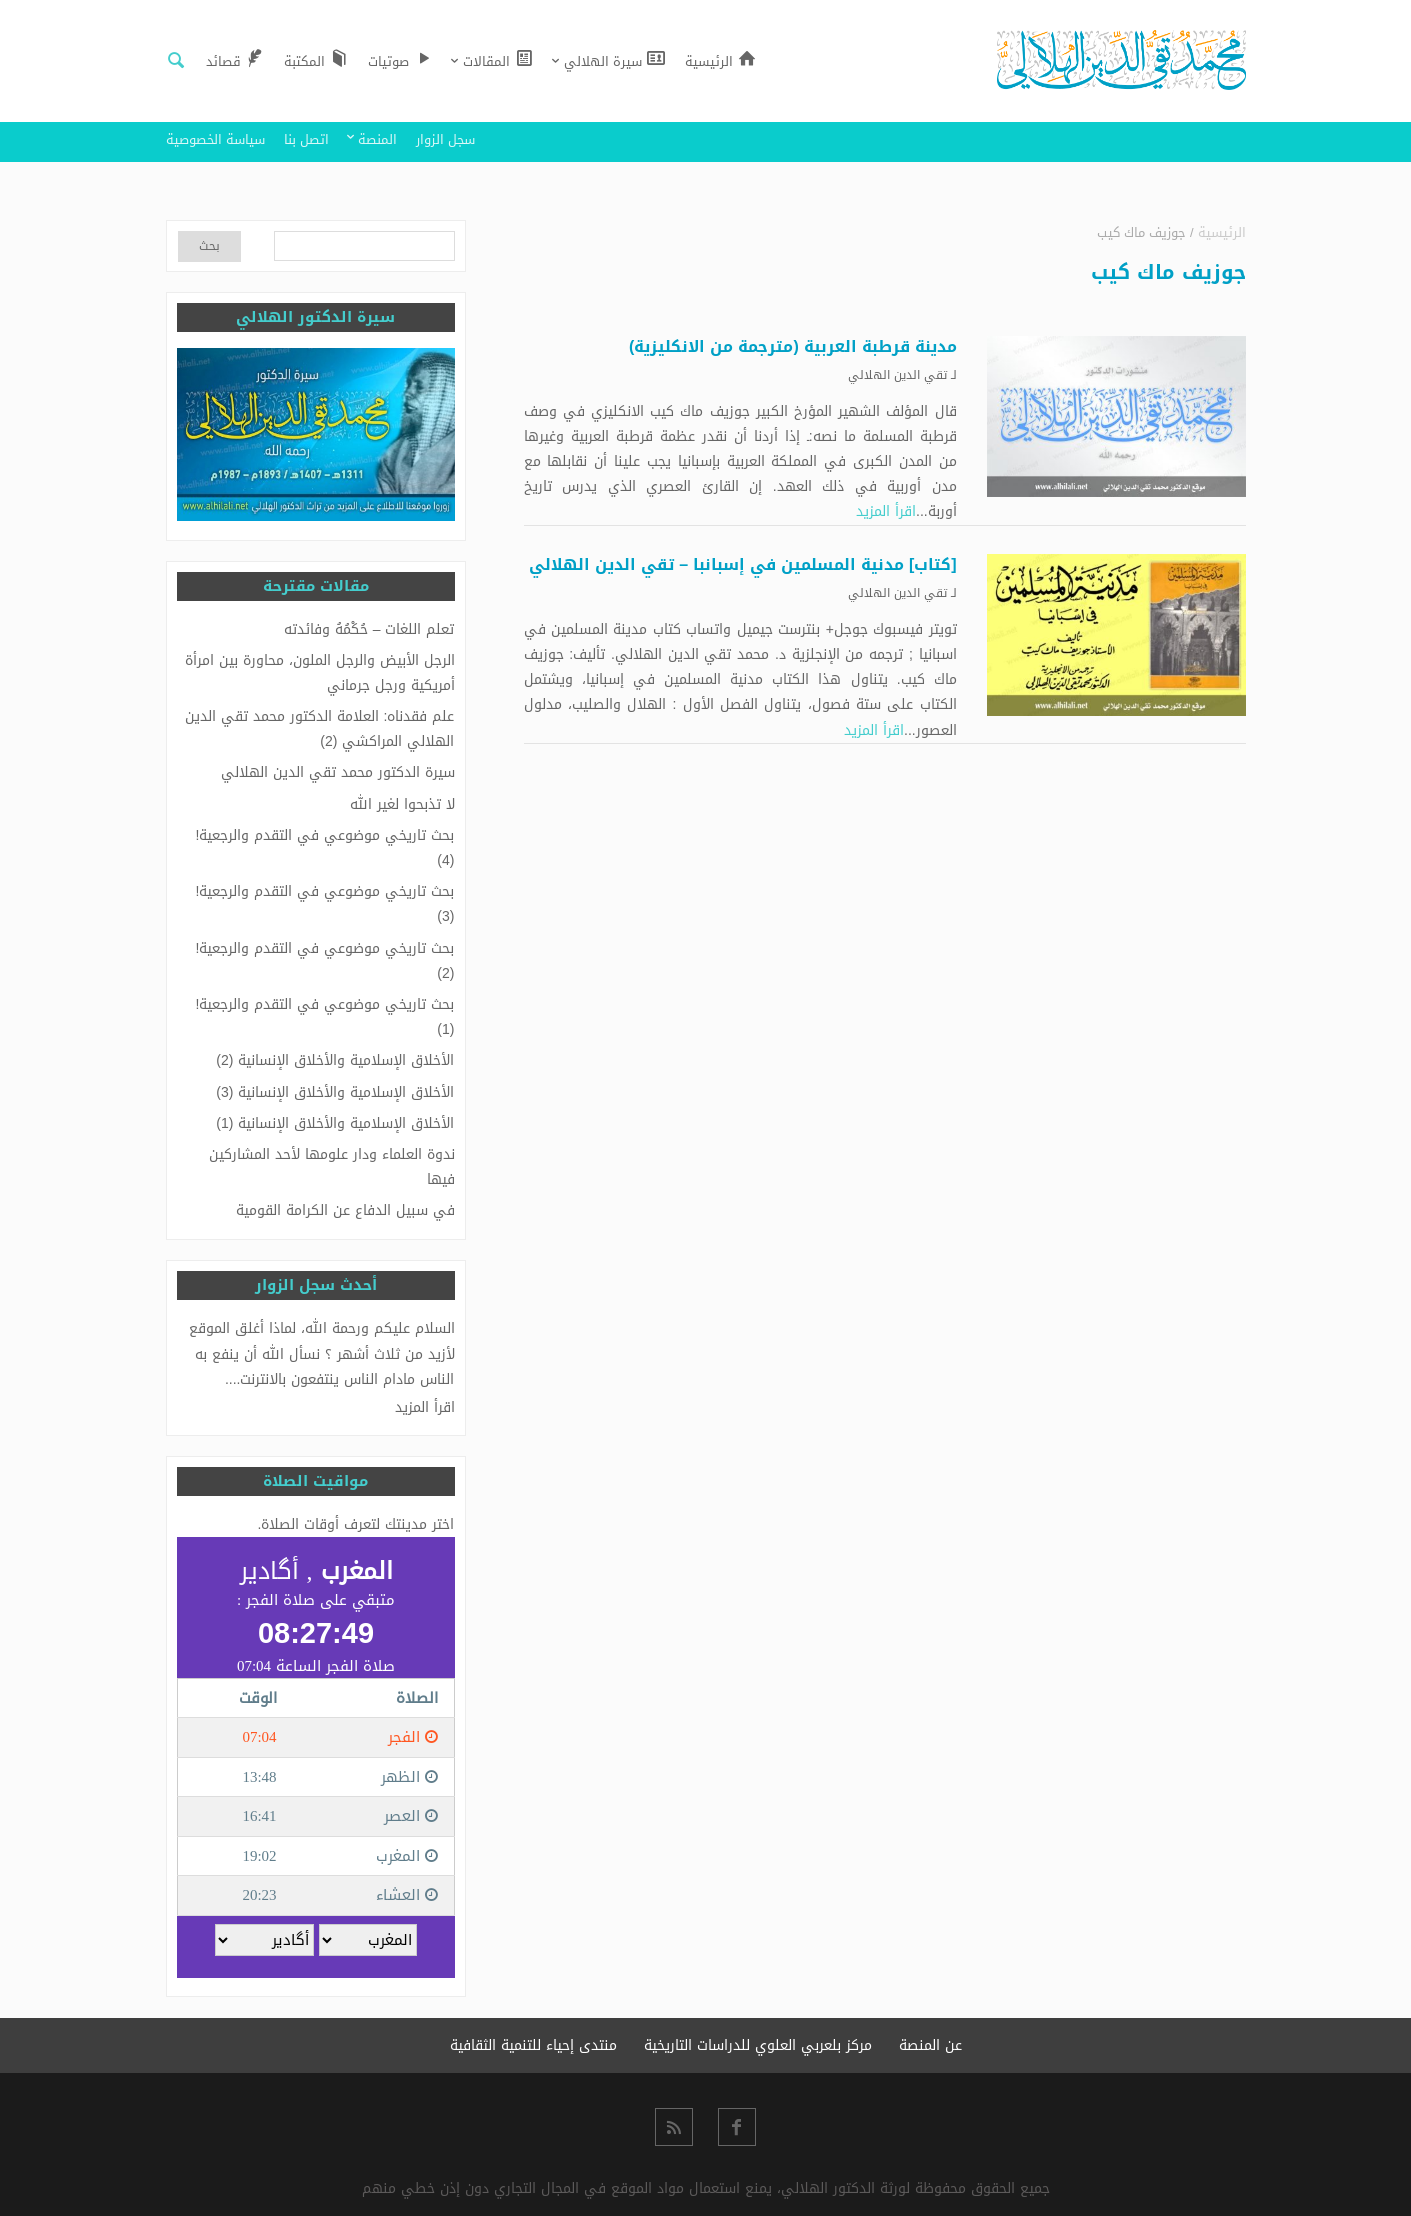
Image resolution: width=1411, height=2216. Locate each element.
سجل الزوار (445, 139)
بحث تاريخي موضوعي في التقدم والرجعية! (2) (325, 961)
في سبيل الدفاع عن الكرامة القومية (345, 1210)
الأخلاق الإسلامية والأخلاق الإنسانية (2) (335, 1060)
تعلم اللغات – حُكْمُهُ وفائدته (369, 629)
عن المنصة (930, 2045)
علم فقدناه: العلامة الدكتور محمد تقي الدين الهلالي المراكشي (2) (320, 729)
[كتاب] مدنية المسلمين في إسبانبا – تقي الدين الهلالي (743, 564)
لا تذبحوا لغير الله (402, 804)
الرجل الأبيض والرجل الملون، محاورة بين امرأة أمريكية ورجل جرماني (320, 673)
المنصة (377, 139)
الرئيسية (1222, 232)
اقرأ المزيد (886, 511)
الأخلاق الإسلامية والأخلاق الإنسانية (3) (335, 1092)
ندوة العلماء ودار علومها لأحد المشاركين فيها (332, 1167)
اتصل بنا (306, 139)
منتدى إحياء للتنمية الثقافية (533, 2045)
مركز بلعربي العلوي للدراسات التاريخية (758, 2045)
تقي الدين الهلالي (897, 375)
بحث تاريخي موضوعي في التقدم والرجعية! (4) (325, 848)
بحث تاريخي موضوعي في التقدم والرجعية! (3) (325, 904)
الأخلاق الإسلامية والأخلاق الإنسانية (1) (335, 1123)
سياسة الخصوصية (215, 139)
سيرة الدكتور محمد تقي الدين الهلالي (338, 772)
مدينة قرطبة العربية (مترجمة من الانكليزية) (793, 346)
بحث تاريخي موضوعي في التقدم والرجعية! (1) (325, 1017)
